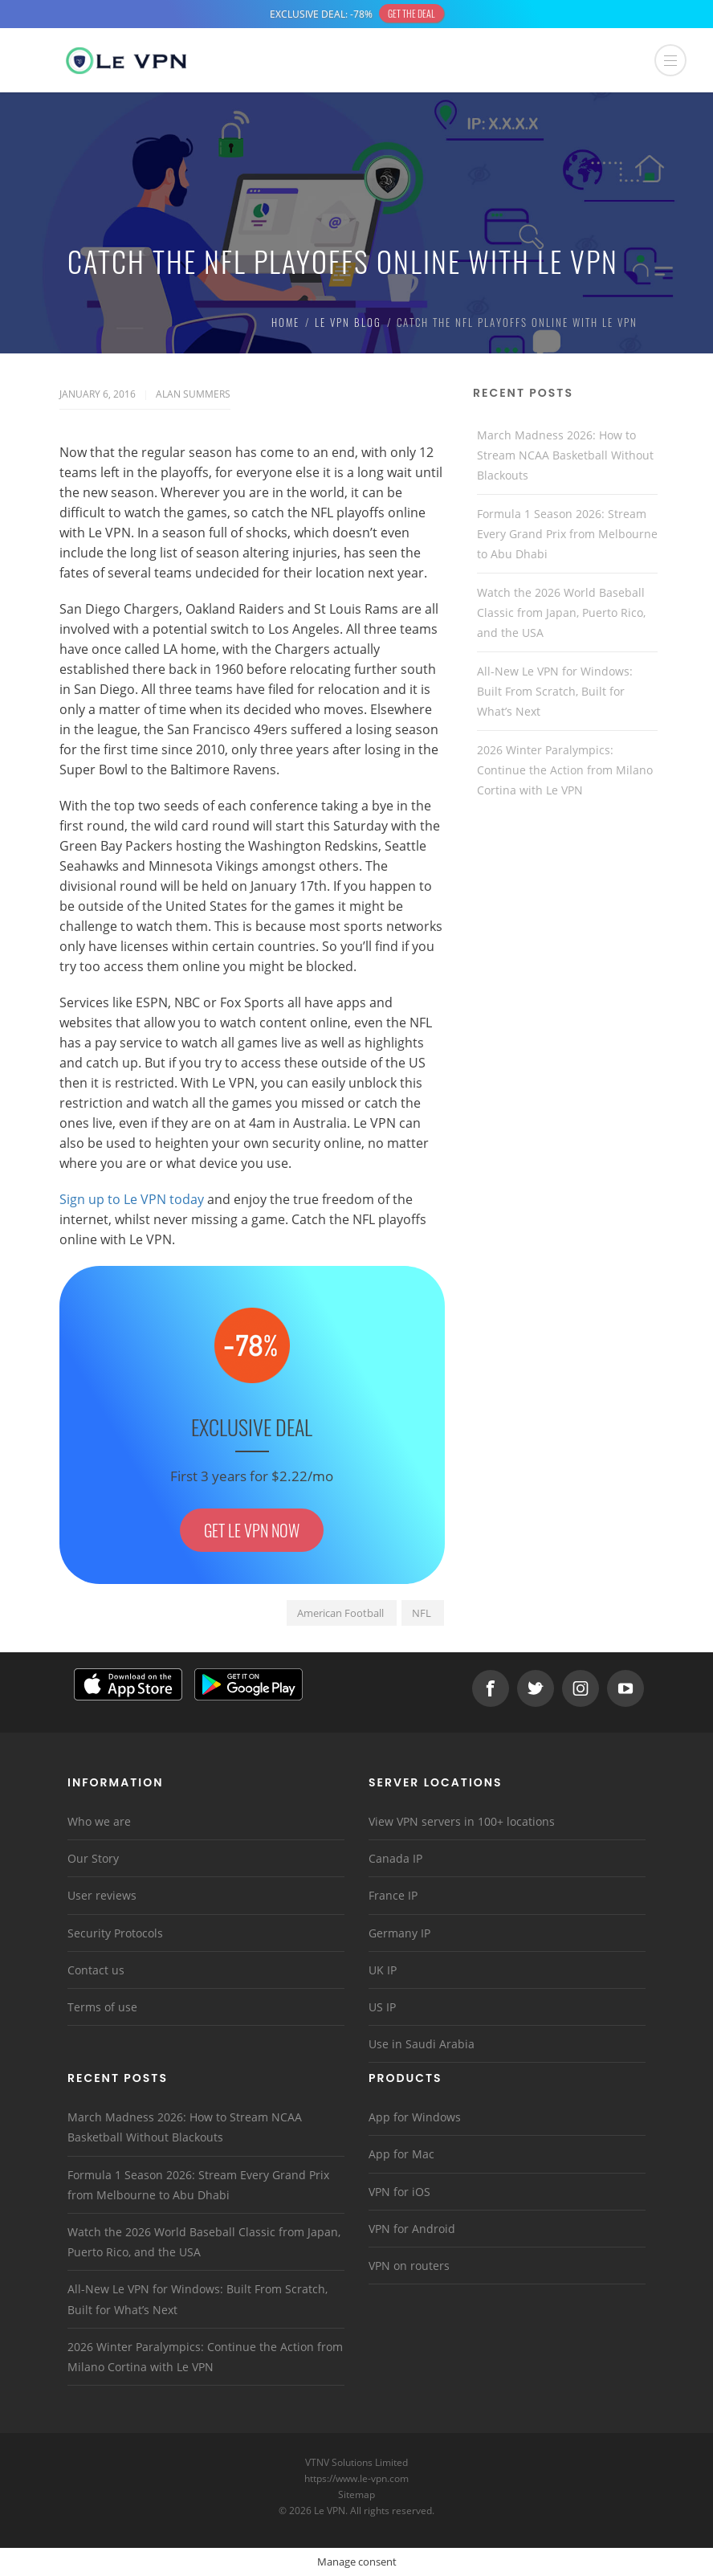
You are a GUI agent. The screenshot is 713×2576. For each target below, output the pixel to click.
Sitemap (357, 2494)
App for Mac (401, 2154)
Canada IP (395, 1858)
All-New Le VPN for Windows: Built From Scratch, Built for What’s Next (555, 691)
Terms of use (102, 2007)
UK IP (383, 1970)
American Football (340, 1613)
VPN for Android (412, 2228)
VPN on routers (409, 2265)
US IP (382, 2007)
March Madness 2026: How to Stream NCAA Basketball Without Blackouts (565, 455)
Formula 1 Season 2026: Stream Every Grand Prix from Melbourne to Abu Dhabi (567, 533)
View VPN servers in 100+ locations (462, 1821)
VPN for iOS (399, 2191)
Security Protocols (115, 1933)
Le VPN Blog (348, 322)
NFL (421, 1613)
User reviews (101, 1895)
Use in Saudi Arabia (422, 2043)
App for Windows (415, 2117)
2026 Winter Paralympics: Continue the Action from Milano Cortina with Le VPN (565, 770)
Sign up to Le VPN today (131, 1199)
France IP (393, 1895)
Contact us (95, 1970)
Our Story (93, 1858)
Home (285, 322)
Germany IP (399, 1933)
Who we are (99, 1821)
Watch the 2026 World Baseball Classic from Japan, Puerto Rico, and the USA (561, 612)
